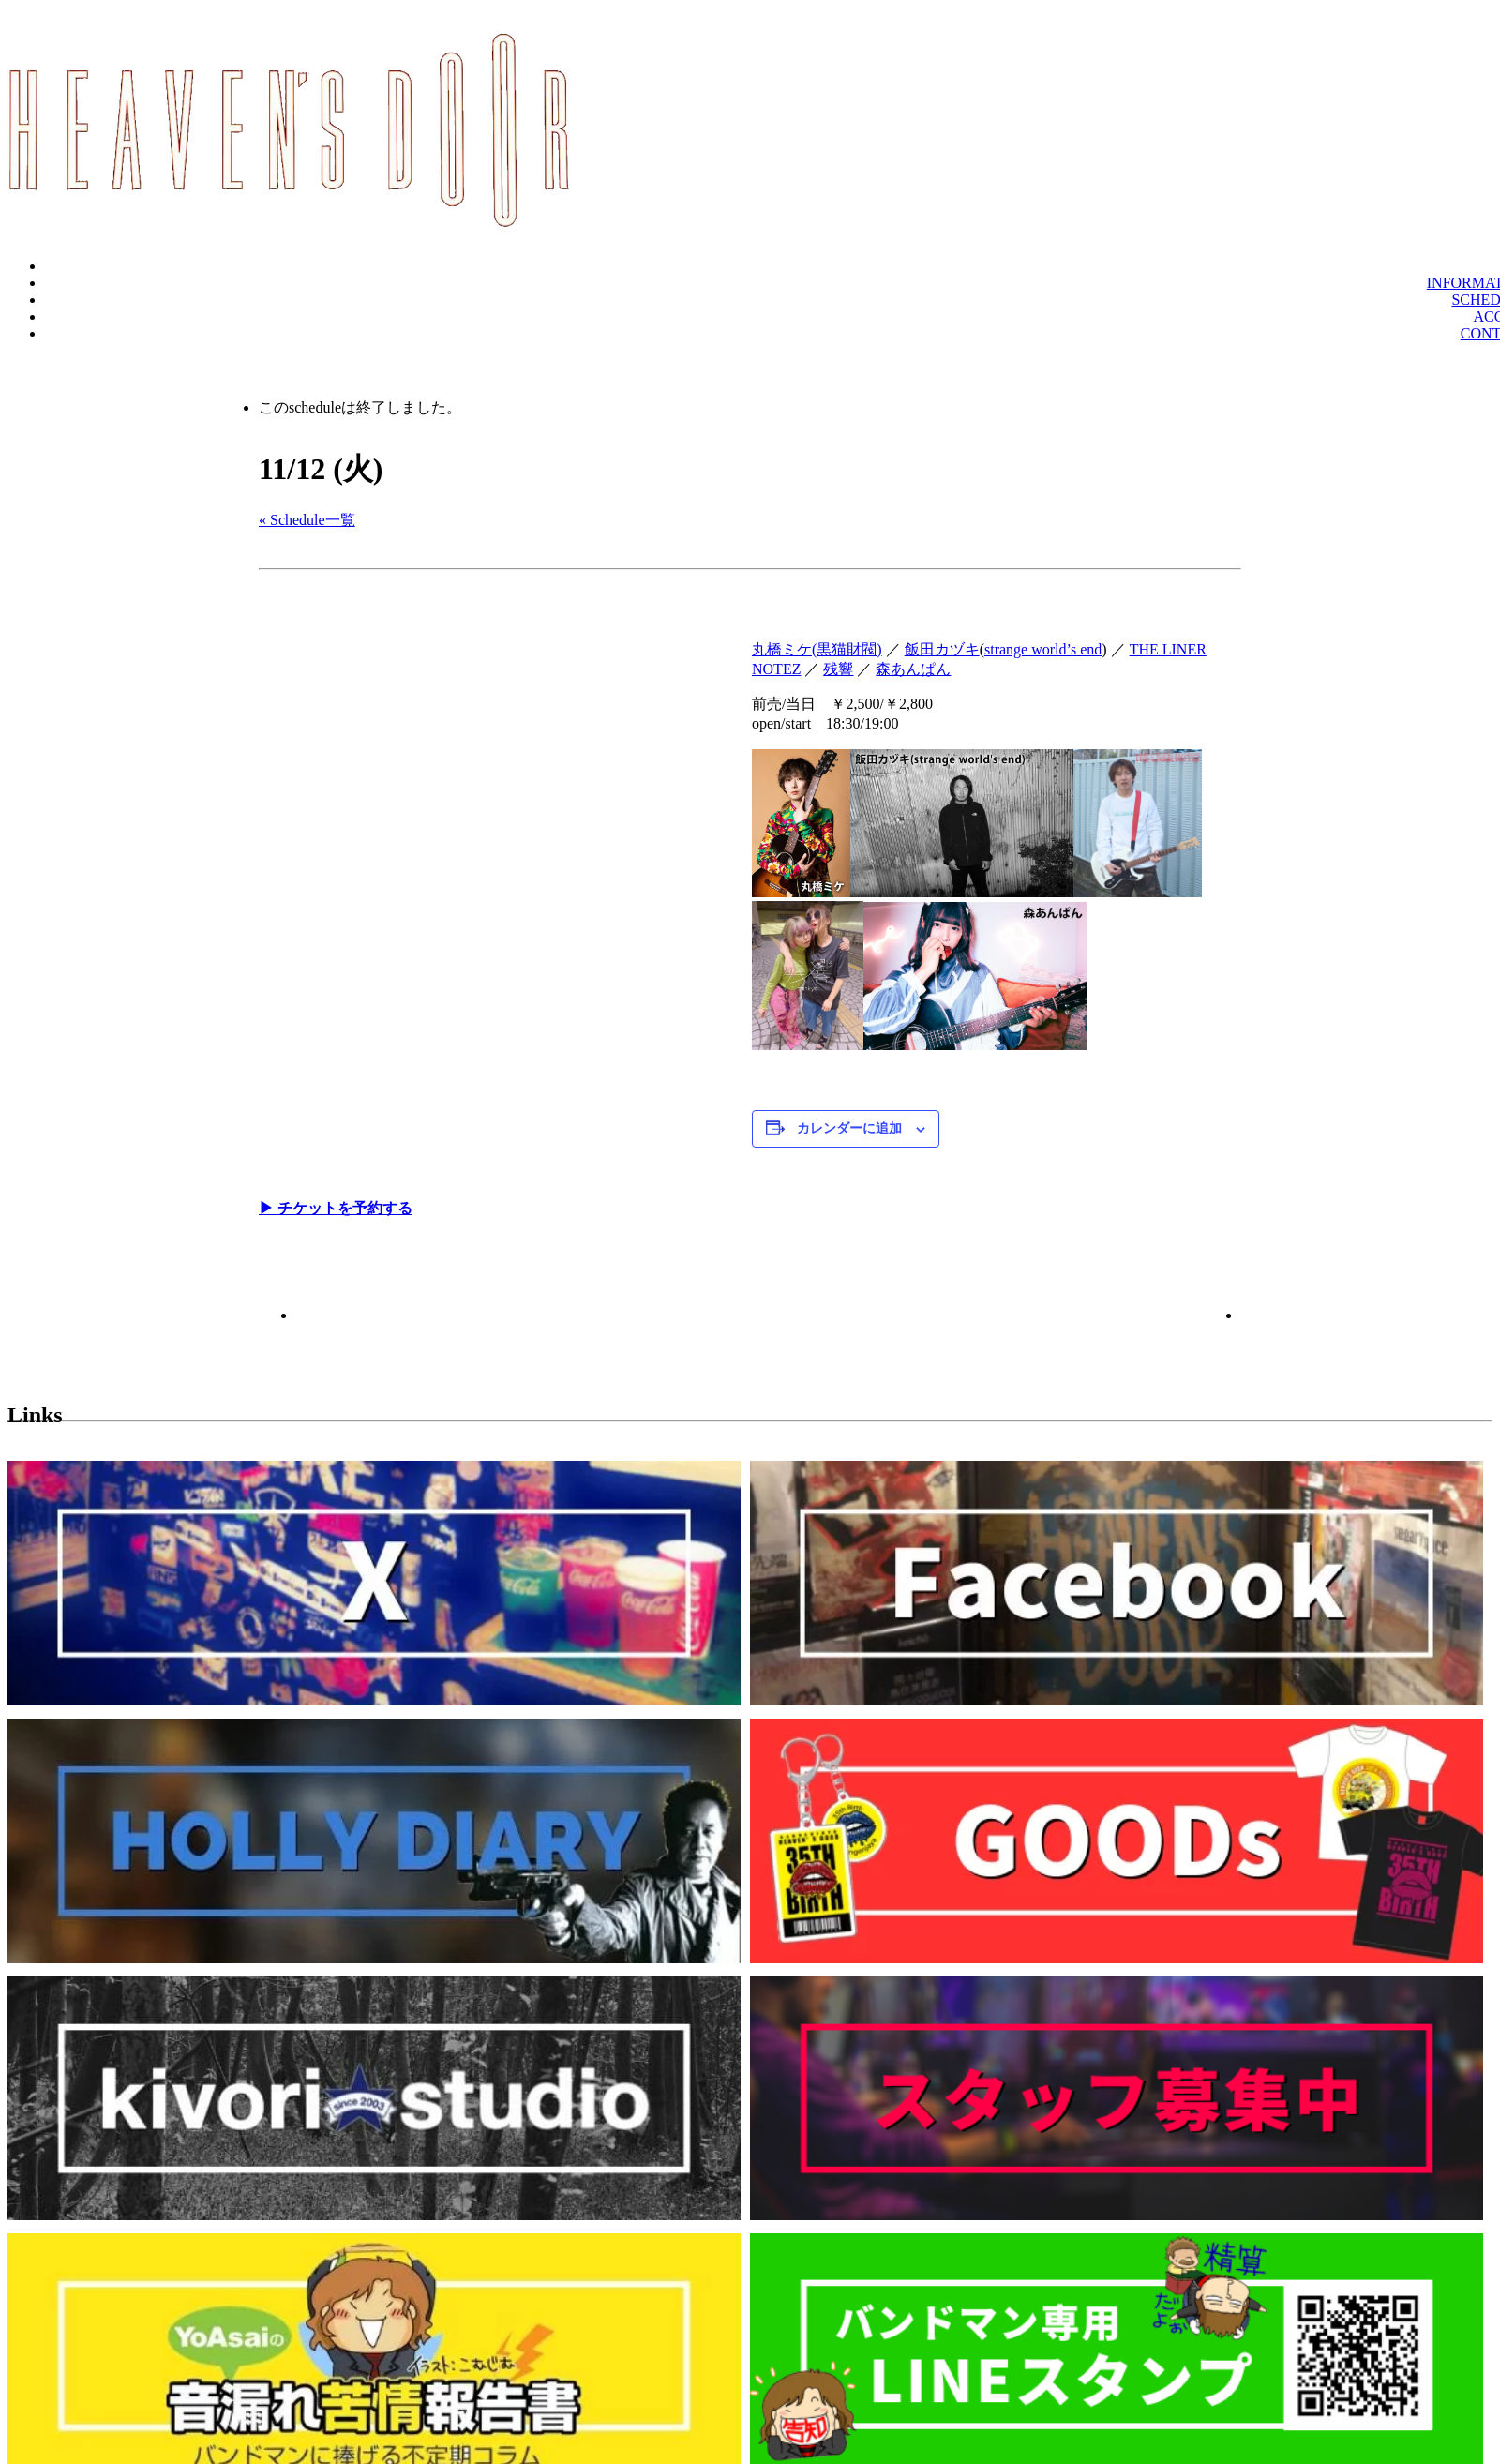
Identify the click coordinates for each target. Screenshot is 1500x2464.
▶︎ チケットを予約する (335, 1208)
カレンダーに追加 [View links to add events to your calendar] (849, 1128)
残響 (838, 669)
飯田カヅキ (942, 649)
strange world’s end (1043, 649)
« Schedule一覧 (307, 520)
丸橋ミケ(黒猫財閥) (817, 649)
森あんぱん (913, 669)
